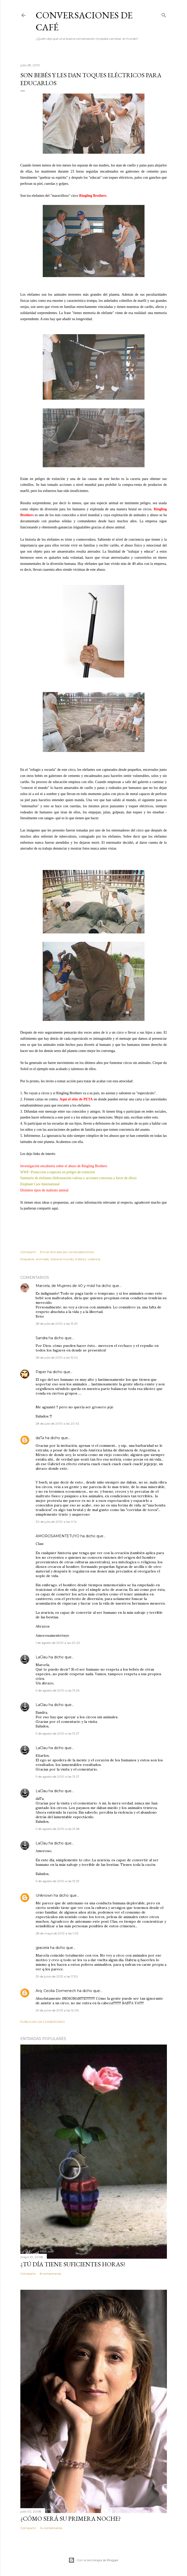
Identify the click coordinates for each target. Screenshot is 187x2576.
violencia (94, 1259)
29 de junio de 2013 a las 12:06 (57, 2010)
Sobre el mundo (62, 1259)
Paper (41, 1372)
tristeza (80, 1259)
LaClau (42, 1657)
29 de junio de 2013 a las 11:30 (57, 1976)
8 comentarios (50, 2273)
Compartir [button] (28, 1252)
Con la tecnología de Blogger (93, 2560)
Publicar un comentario (42, 2022)
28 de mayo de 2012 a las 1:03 (57, 1933)
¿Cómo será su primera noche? (70, 2518)
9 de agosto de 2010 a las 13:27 (57, 1733)
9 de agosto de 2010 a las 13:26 (57, 1690)
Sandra (42, 1338)
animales (42, 1259)
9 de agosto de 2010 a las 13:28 (58, 1829)
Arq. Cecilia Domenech (56, 1990)
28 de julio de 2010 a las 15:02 (57, 1357)
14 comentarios (51, 2528)
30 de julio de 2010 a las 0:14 (56, 1522)
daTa (40, 1438)
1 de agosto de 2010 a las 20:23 (58, 1643)
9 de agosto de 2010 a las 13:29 (57, 1881)
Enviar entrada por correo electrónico (67, 1252)
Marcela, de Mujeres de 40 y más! (65, 1285)
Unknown (44, 1895)
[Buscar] (164, 14)
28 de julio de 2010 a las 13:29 (57, 1323)
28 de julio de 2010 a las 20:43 (57, 1423)
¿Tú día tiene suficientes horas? (72, 2264)
